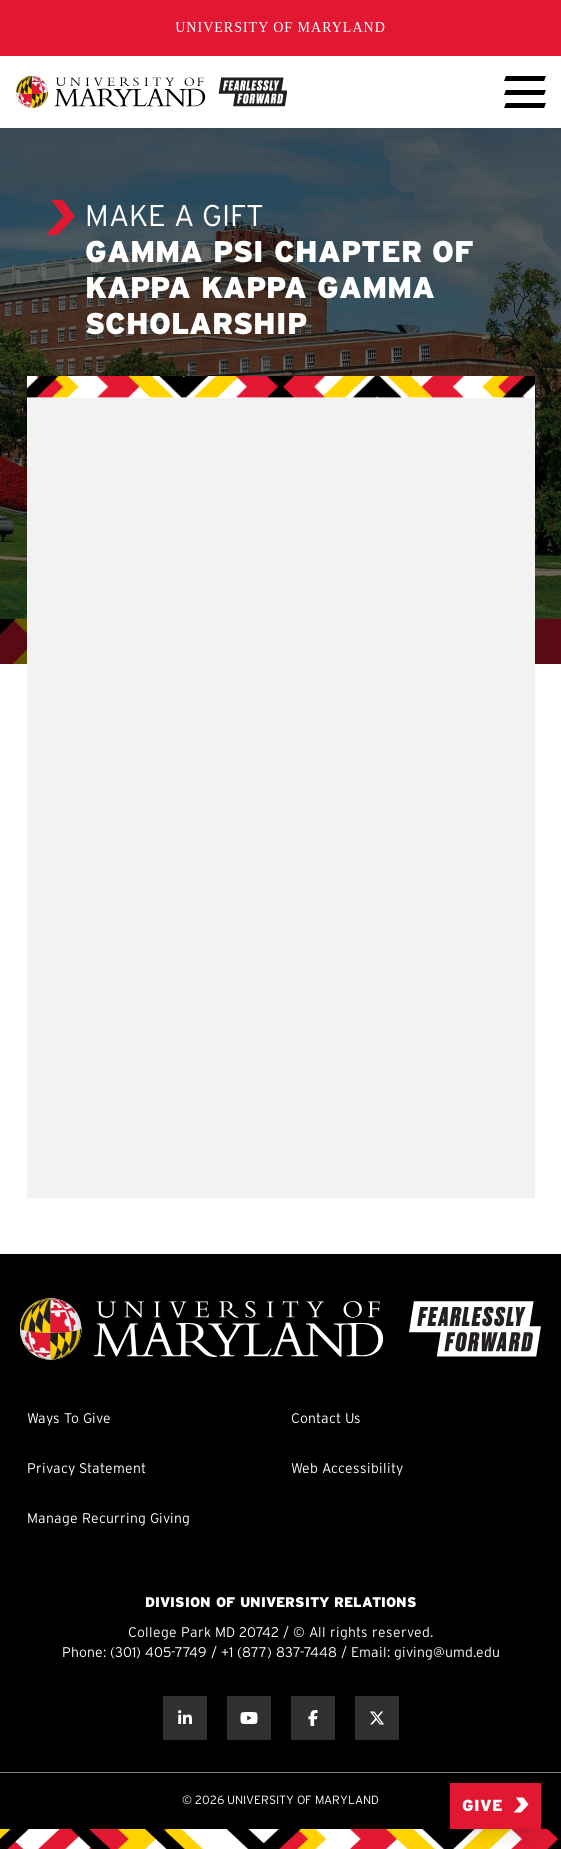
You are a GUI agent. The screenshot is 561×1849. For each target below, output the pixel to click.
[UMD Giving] (151, 92)
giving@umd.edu (447, 1653)
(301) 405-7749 (158, 1653)
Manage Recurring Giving (108, 1519)
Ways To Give (69, 1419)
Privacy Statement (86, 1469)
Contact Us (326, 1419)
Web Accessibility (347, 1469)
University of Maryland (280, 27)
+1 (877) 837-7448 (279, 1653)
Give (495, 1805)
